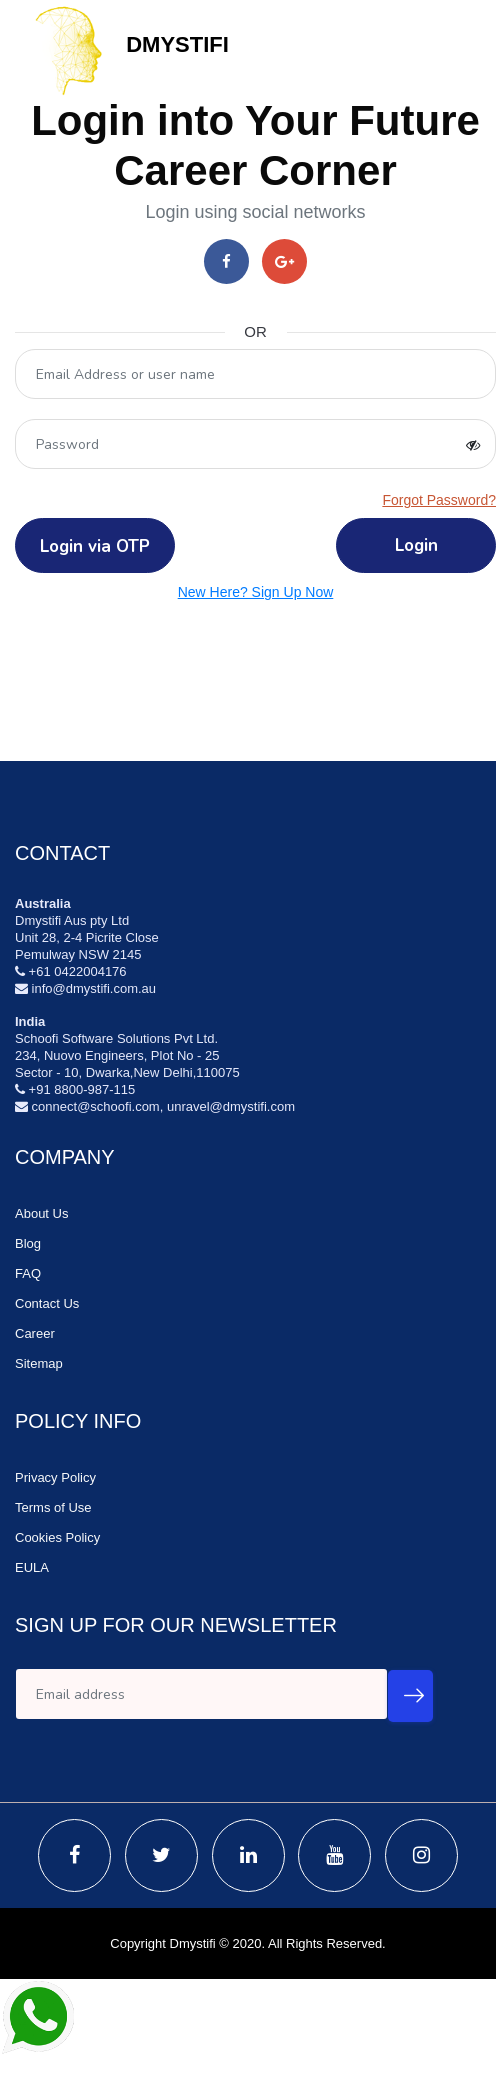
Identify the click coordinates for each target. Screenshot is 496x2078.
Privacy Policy (55, 1477)
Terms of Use (53, 1507)
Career (35, 1333)
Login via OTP (95, 546)
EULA (32, 1567)
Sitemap (39, 1363)
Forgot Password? (439, 500)
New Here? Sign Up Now (256, 592)
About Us (41, 1213)
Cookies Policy (57, 1537)
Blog (28, 1243)
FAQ (28, 1273)
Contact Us (47, 1303)
